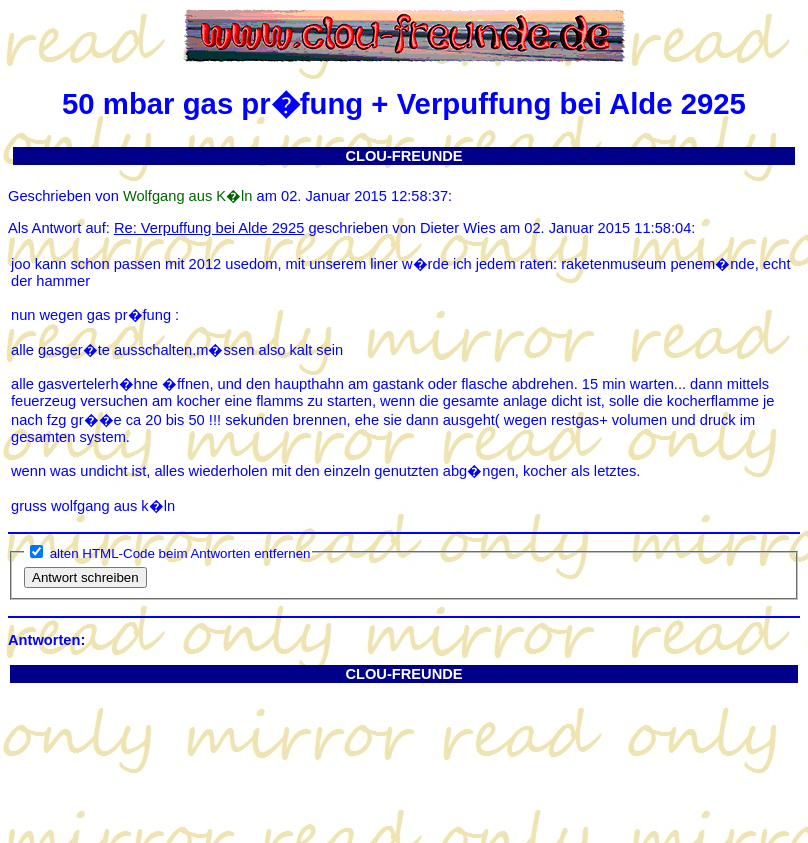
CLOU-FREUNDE (403, 156)
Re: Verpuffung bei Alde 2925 (209, 228)
